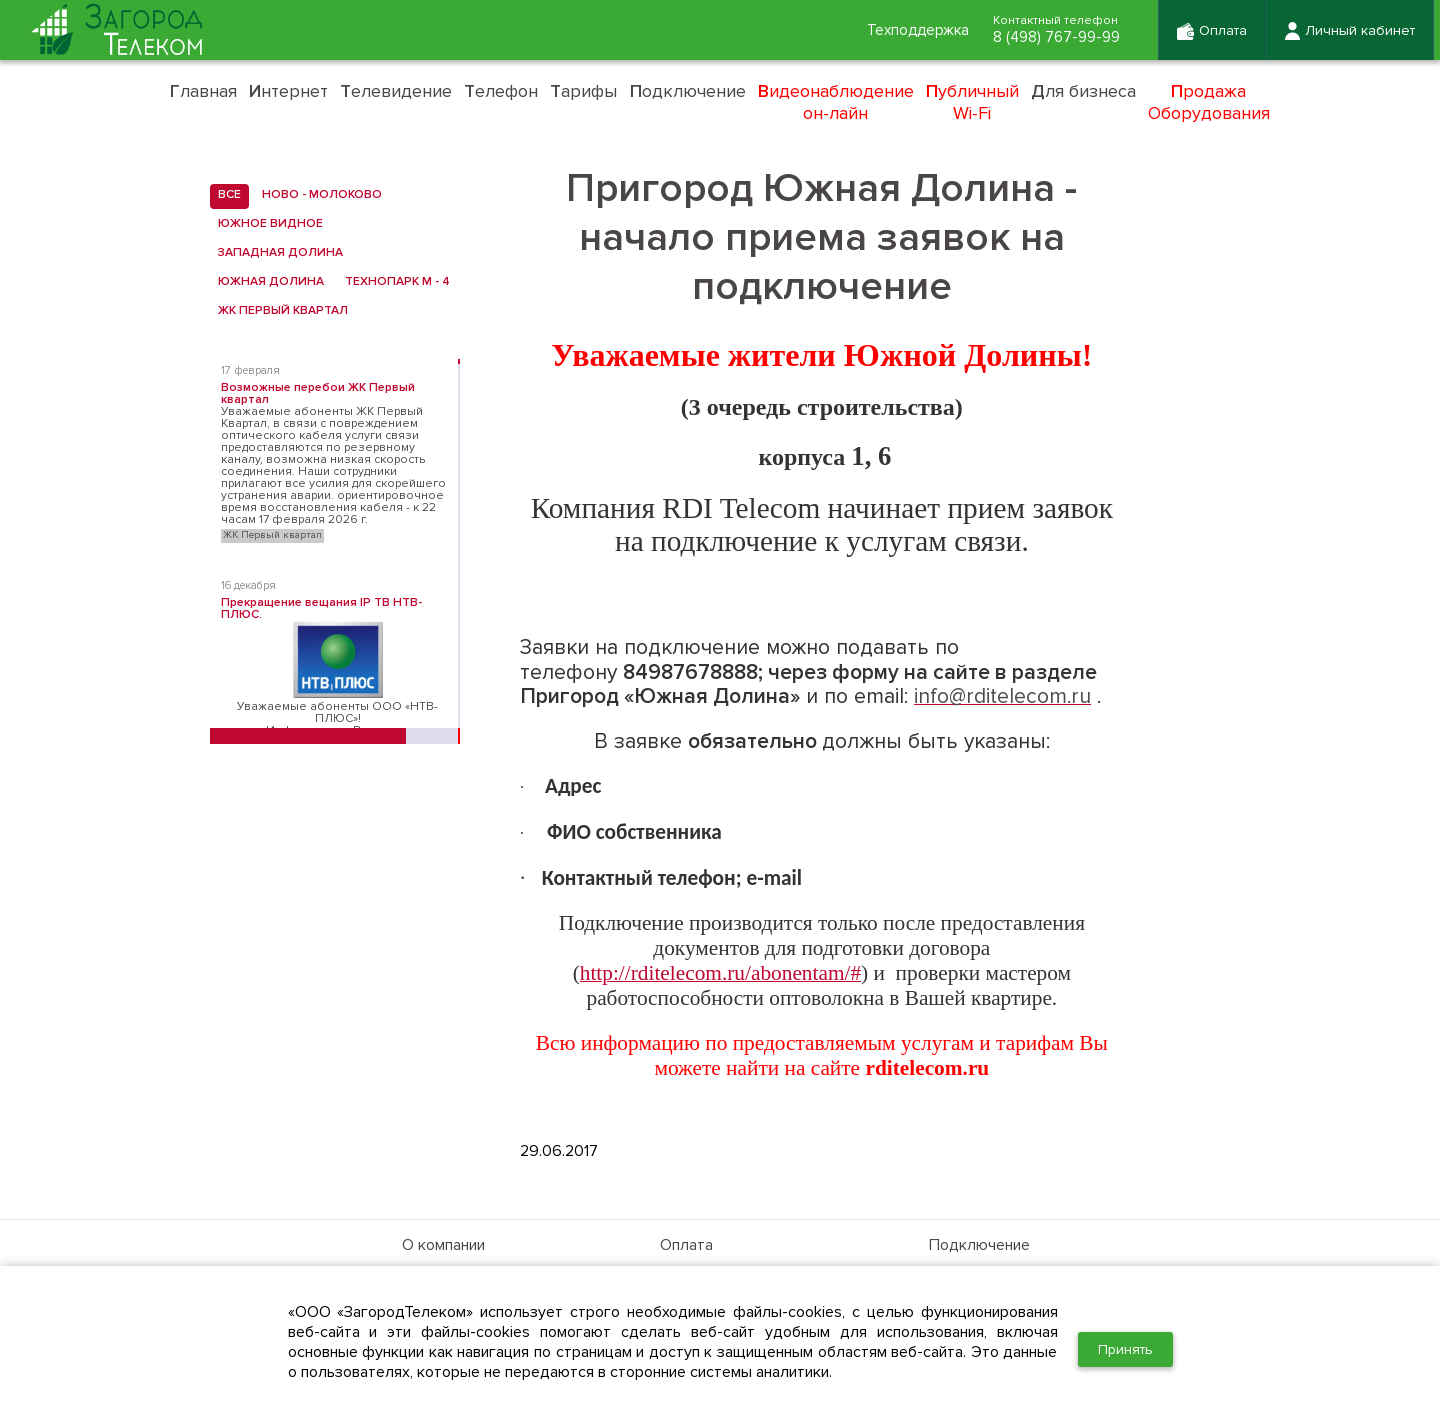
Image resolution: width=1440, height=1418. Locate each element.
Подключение (979, 1245)
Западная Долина (276, 253)
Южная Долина (267, 282)
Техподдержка (909, 31)
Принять (1125, 1349)
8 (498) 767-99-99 (1053, 38)
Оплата (686, 1245)
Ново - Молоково (318, 195)
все (225, 195)
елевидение (396, 91)
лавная (203, 91)
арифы (583, 91)
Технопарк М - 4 (393, 282)
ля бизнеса (1083, 91)
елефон (501, 91)
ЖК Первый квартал (279, 311)
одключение (688, 91)
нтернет (288, 91)
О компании (443, 1245)
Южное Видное (266, 224)
